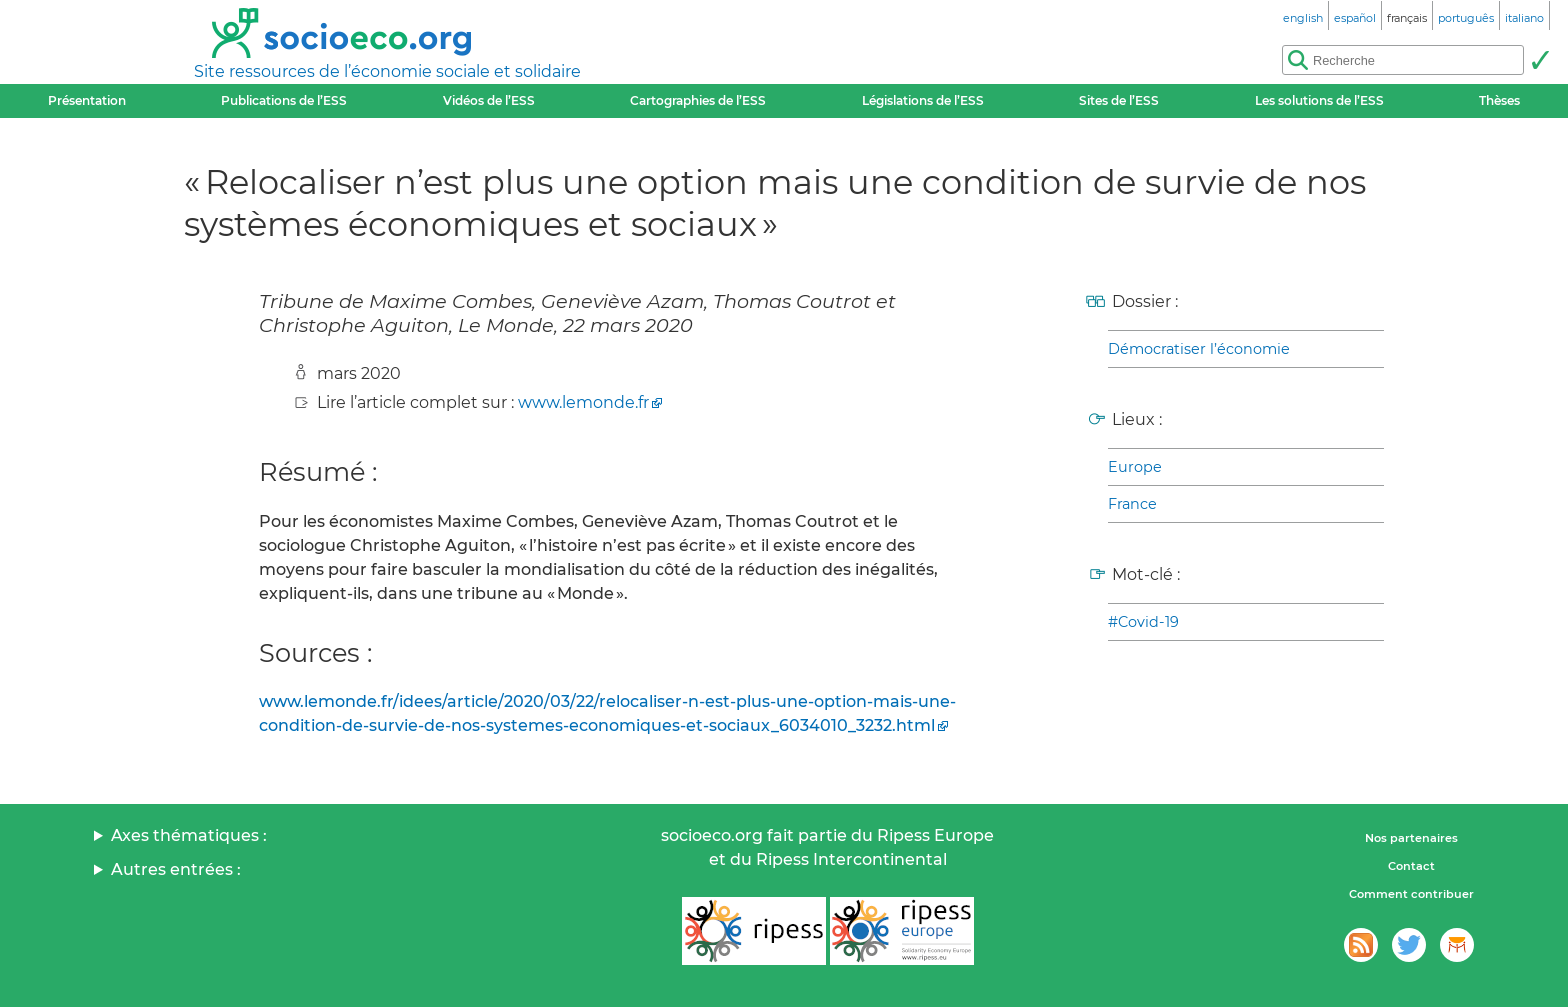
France (1132, 504)
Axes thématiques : (189, 835)
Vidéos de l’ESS (489, 100)
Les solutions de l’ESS (1319, 100)
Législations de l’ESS (923, 100)
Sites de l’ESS (1119, 100)
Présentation (87, 100)
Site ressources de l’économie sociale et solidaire (387, 71)
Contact (1411, 866)
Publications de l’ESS (284, 100)
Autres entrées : (176, 869)
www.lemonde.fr (583, 402)
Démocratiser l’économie (1199, 349)
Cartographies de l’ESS (698, 100)
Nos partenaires (1411, 838)
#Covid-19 (1143, 622)
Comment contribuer (1411, 894)
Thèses (1499, 100)
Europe (1135, 467)
